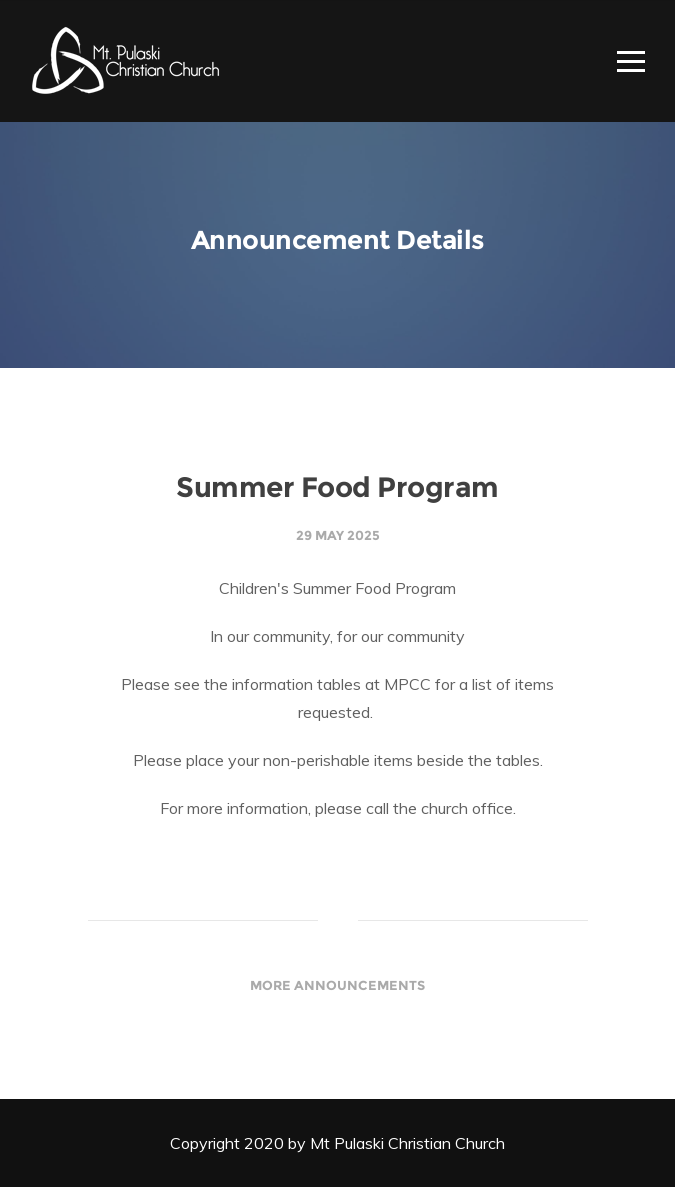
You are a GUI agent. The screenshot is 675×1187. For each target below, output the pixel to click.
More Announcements (337, 985)
